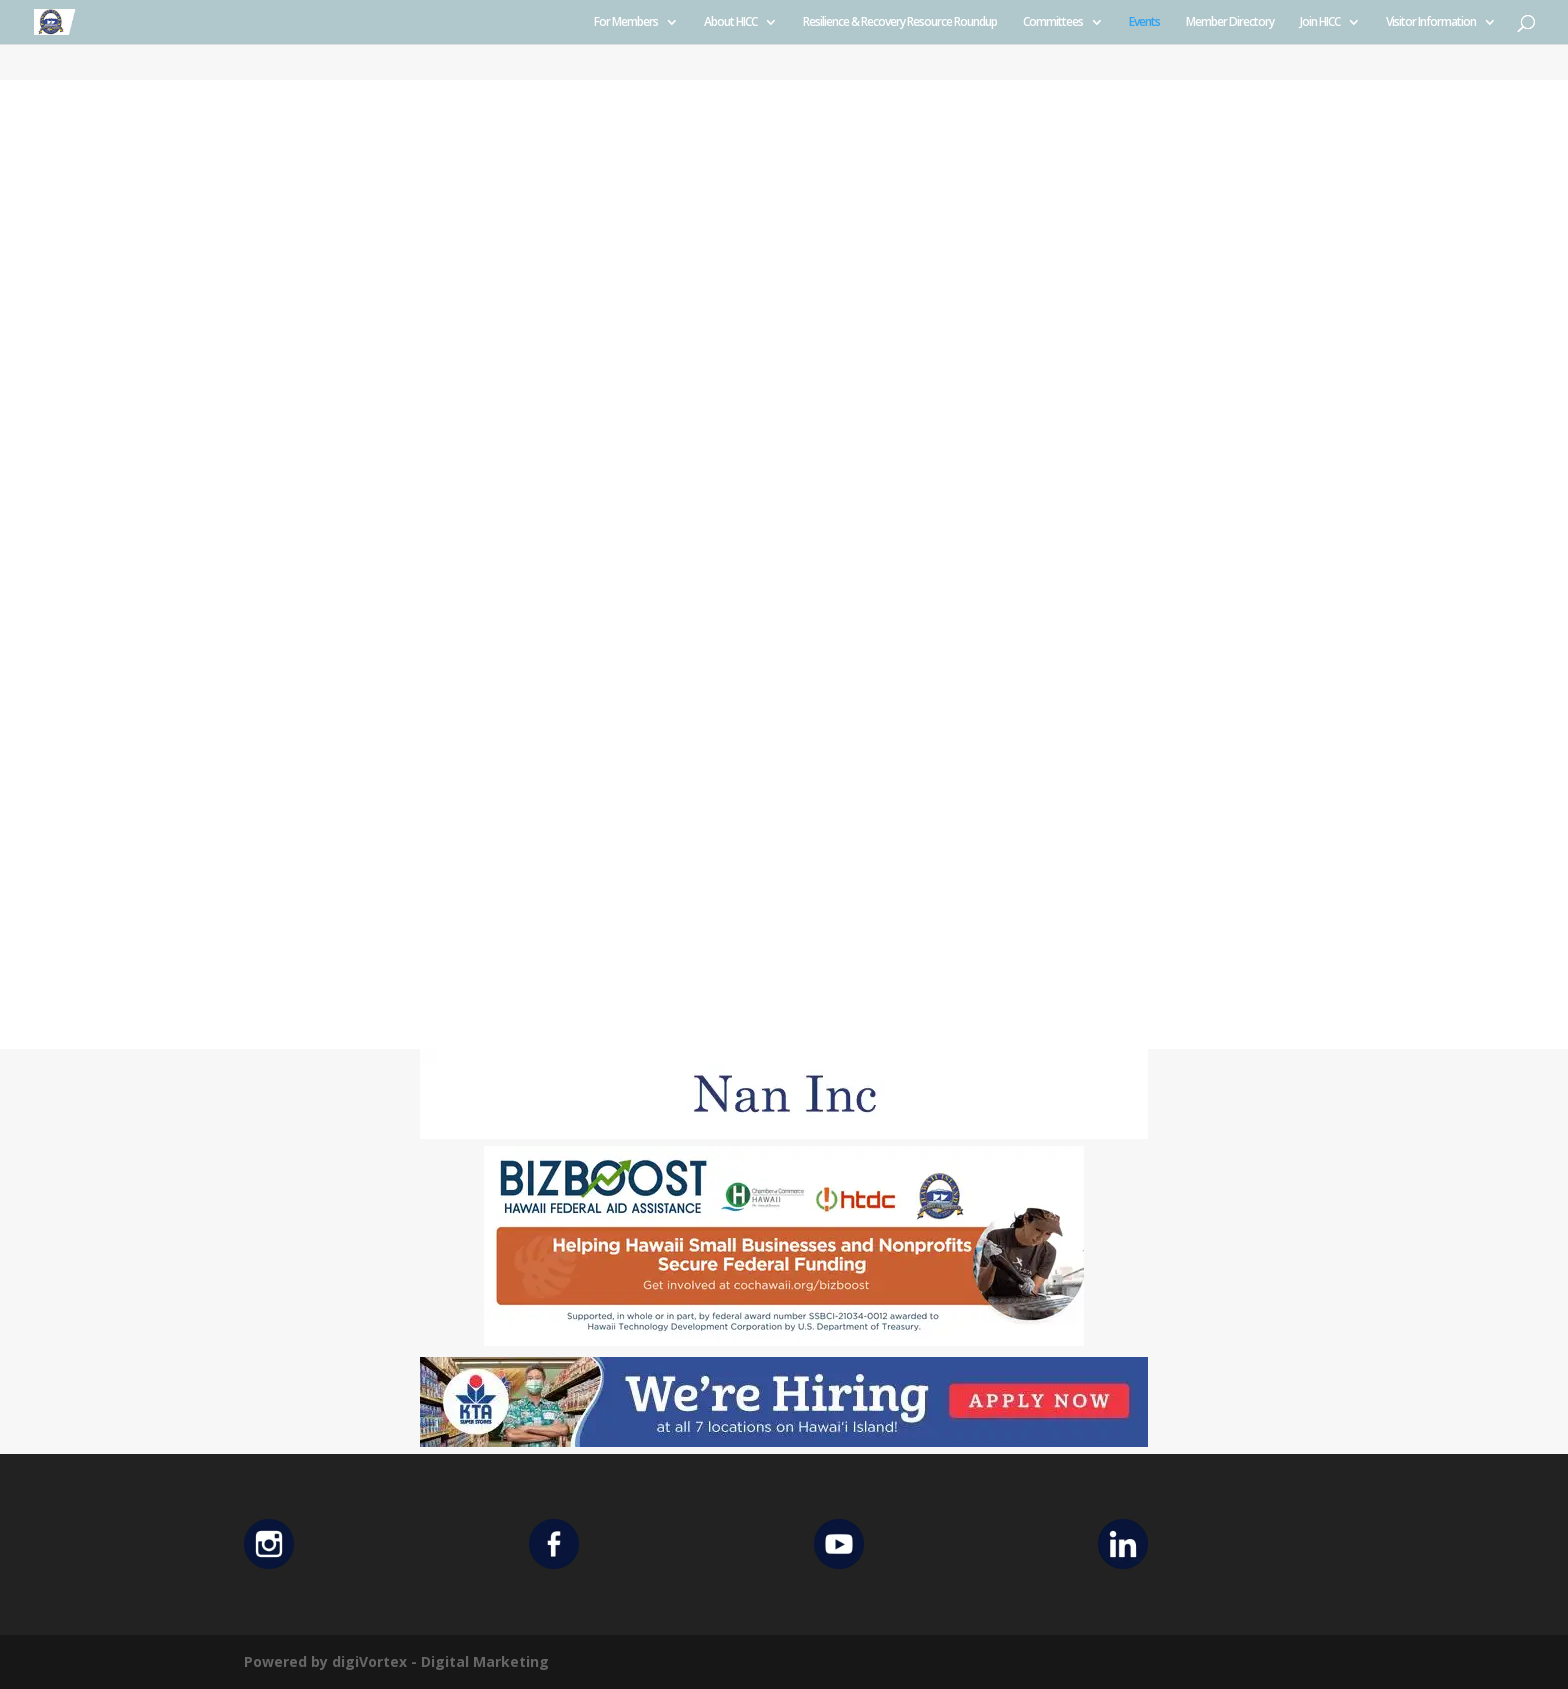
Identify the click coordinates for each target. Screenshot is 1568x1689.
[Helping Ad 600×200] (784, 1340)
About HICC (730, 22)
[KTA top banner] (784, 1441)
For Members (626, 22)
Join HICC (1320, 22)
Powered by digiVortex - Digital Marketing (396, 1661)
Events (1144, 22)
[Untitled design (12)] (784, 1133)
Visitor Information (1431, 22)
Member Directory (1230, 22)
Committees (1053, 22)
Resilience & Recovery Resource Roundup (900, 22)
